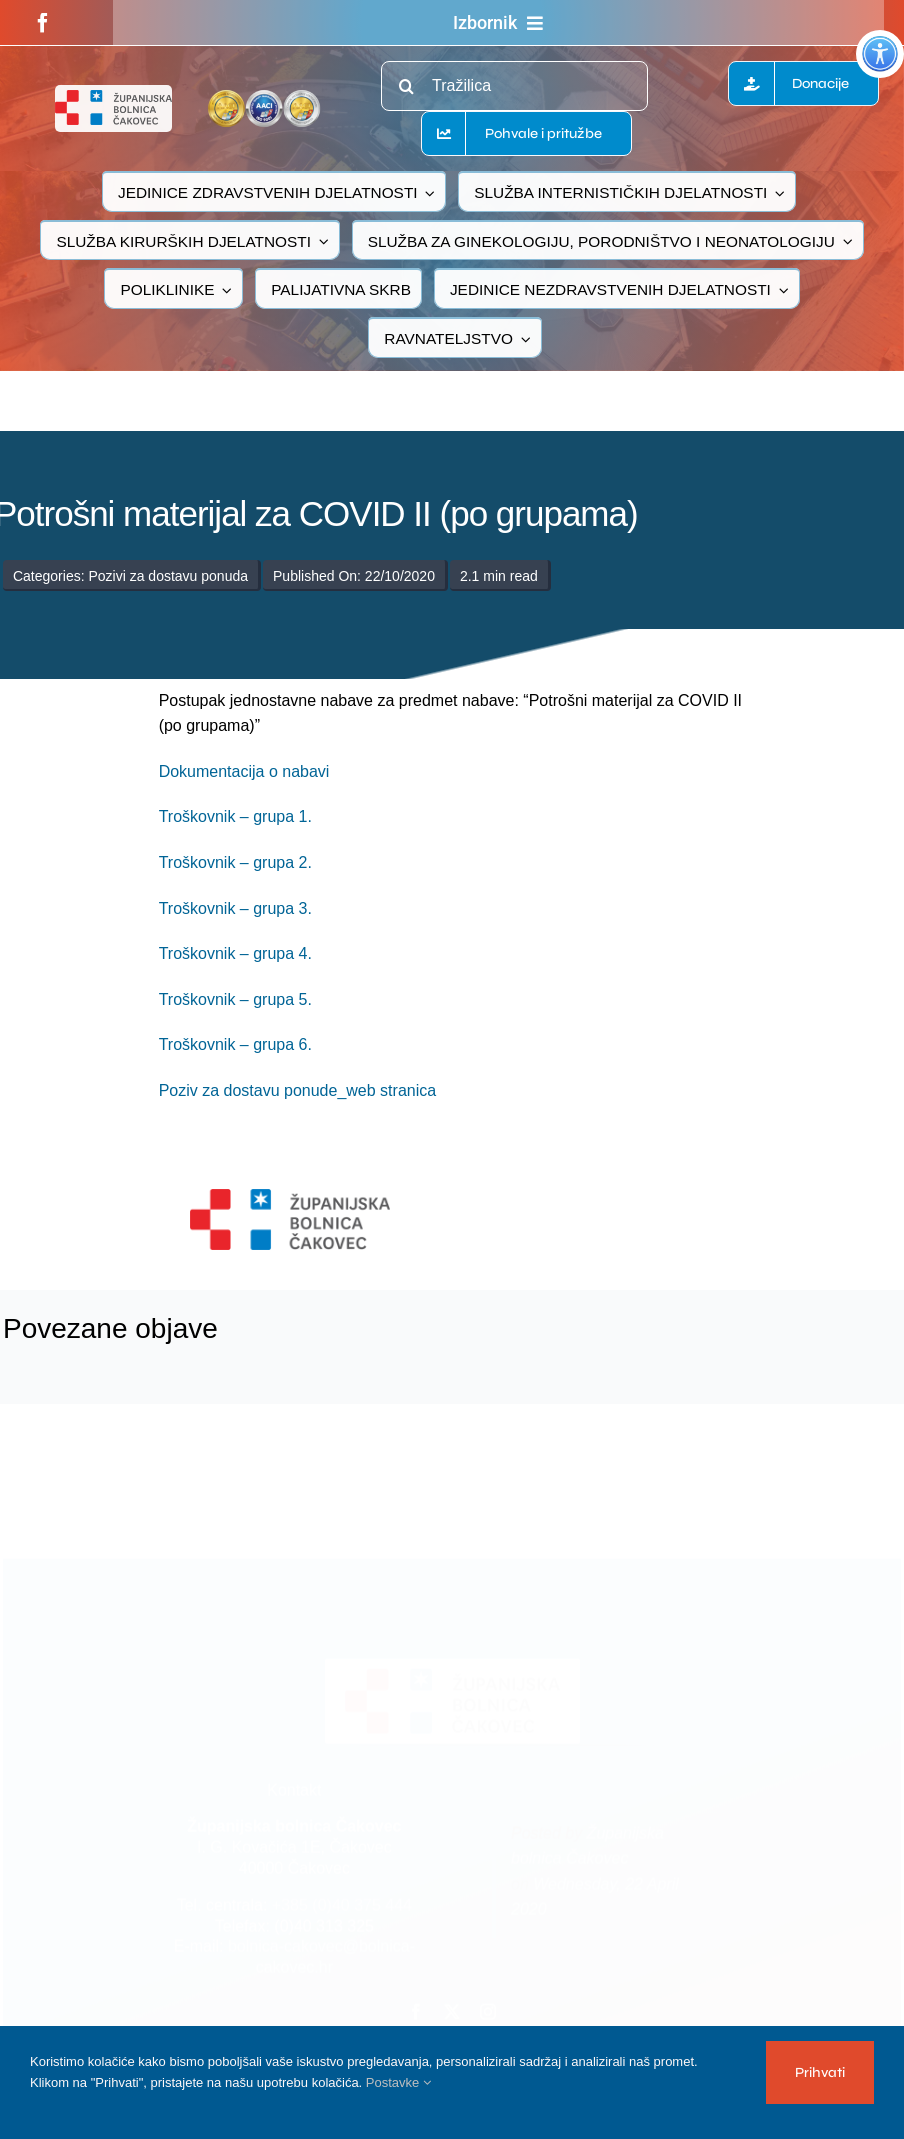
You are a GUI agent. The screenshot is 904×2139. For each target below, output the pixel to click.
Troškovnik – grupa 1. (235, 816)
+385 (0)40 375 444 (342, 1900)
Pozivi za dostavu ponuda (168, 576)
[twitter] (452, 2007)
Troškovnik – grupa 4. (235, 953)
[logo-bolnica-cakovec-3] (290, 1196)
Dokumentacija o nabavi (244, 771)
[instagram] (488, 2007)
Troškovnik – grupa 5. (235, 999)
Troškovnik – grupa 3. (235, 908)
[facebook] (43, 23)
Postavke (398, 2082)
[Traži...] (406, 86)
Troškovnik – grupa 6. (235, 1044)
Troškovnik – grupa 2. (235, 862)
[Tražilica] (514, 86)
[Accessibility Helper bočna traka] (880, 54)
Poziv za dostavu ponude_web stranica (298, 1090)
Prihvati (820, 2072)
